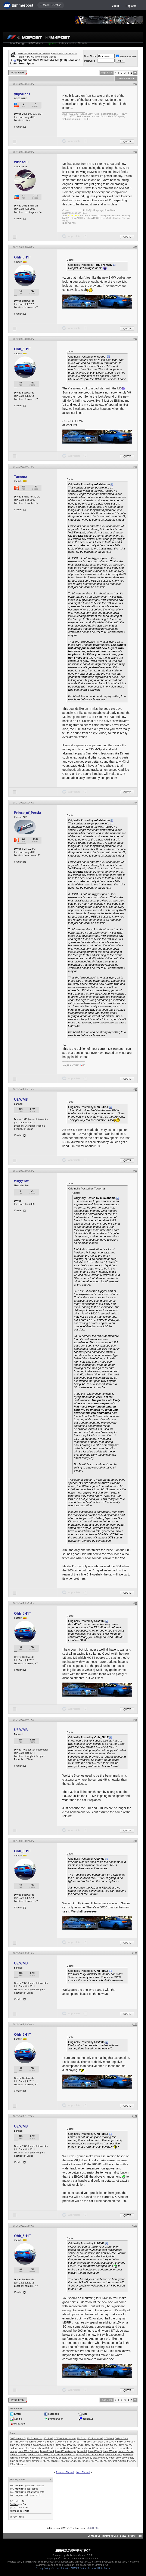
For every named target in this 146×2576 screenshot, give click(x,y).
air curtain (98, 2441)
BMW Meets (35, 43)
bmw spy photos (57, 2457)
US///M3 (21, 1099)
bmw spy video (106, 2457)
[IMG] (13, 2507)
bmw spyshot (17, 2460)
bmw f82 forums (94, 2448)
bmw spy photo (38, 2457)
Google (18, 2418)
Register (131, 5)
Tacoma (20, 476)
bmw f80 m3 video (28, 2448)
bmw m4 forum (113, 2454)
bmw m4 (55, 2454)
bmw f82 (61, 2448)
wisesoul (21, 162)
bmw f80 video (47, 2448)
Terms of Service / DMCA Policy (69, 2568)
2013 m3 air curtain (65, 2438)
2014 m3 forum (27, 2441)
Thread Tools (124, 78)
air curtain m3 (28, 2444)
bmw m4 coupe (69, 2454)
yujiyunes (22, 94)
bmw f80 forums (94, 2444)
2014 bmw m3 (95, 2438)
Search (82, 43)
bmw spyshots (34, 2460)
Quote (127, 141)
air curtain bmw (114, 2441)
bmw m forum (125, 2451)
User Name (90, 56)
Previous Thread (65, 2472)
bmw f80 (60, 2444)
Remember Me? (126, 56)
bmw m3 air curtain (38, 2454)
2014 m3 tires (84, 2441)
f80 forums (84, 2460)
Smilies (14, 2504)
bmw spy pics (89, 2457)
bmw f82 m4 (47, 2451)
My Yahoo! (19, 2423)
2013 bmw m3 (18, 2438)
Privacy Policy (42, 2568)
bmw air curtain (46, 2444)
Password (89, 60)
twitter (17, 2413)
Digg (85, 2413)
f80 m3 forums (18, 2464)
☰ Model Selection (50, 5)
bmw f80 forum (74, 2444)
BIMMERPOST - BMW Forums (119, 2535)
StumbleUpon (55, 2418)
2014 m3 (109, 2438)
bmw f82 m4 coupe (65, 2451)
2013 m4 (81, 2438)
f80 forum (70, 2460)
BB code (14, 2501)
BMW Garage (17, 43)
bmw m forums (18, 2454)
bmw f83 (82, 2451)
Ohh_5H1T (22, 257)
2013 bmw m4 (34, 2438)
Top (139, 2535)
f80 (62, 2460)
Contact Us (94, 2535)
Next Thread (83, 2472)
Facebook (53, 2413)
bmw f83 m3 (95, 2451)
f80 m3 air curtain (109, 2460)
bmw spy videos (124, 2457)
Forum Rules (17, 2516)
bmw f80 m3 (111, 2444)
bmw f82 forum (75, 2448)
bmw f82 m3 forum (28, 2451)
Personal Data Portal (99, 2568)
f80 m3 (95, 2460)
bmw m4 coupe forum (92, 2454)
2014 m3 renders (46, 2441)
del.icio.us (88, 2418)
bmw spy (24, 2457)
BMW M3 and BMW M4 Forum (34, 53)
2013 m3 (48, 2438)
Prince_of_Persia (27, 812)
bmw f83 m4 (110, 2451)
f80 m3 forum (127, 2460)
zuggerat (21, 1181)
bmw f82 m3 (111, 2448)
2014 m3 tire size (66, 2441)
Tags (12, 2433)
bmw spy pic (74, 2457)
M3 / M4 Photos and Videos (41, 56)
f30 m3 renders (51, 2460)
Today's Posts (67, 43)
